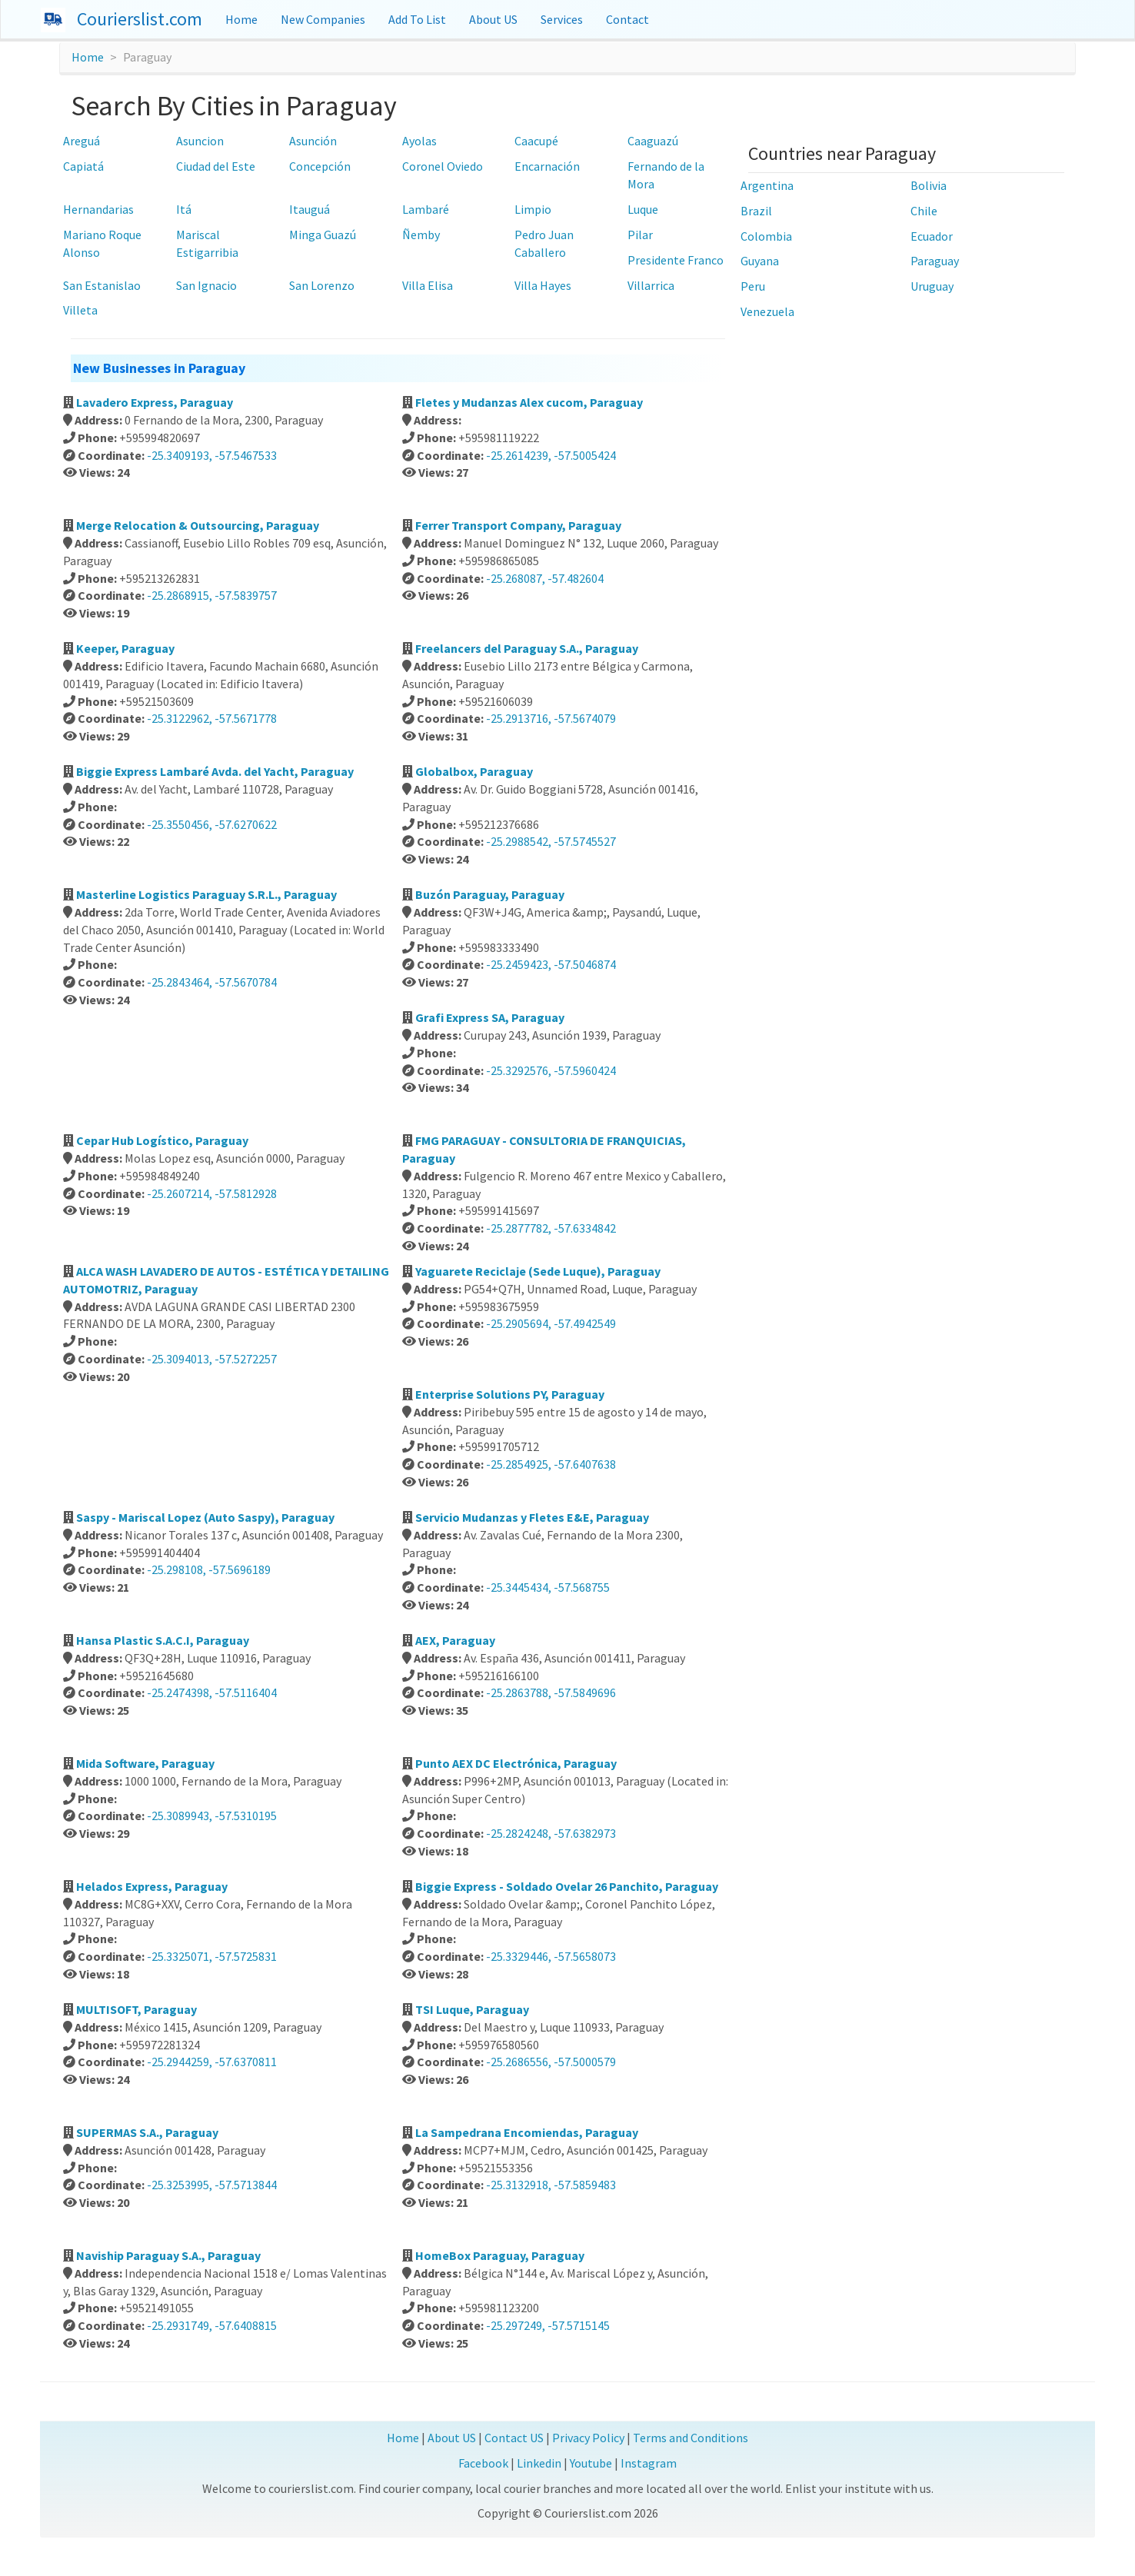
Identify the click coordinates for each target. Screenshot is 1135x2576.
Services (562, 19)
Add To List (417, 19)
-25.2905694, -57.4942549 (551, 1323)
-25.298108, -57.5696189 (209, 1569)
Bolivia (928, 185)
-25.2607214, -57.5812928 (212, 1193)
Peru (753, 286)
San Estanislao (102, 285)
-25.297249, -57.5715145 (548, 2325)
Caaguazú (652, 140)
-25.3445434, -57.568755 (548, 1587)
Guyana (760, 260)
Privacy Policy (588, 2437)
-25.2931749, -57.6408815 (212, 2325)
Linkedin (539, 2463)
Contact (627, 19)
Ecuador (931, 236)
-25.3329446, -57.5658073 (551, 1956)
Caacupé (536, 140)
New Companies (323, 19)
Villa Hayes (542, 285)
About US (493, 19)
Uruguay (932, 286)
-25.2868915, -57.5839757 (212, 595)
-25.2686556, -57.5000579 (551, 2061)
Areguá (81, 140)
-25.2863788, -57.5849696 (551, 1692)
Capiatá (83, 166)
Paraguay (934, 260)
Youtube (591, 2463)
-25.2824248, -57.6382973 (551, 1833)
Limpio (532, 209)
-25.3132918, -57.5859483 (551, 2184)
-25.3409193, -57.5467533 (212, 455)
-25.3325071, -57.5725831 (212, 1956)
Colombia (766, 236)
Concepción (320, 166)
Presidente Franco (675, 260)
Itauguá (309, 209)
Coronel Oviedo (442, 166)
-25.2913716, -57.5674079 (551, 718)
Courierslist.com (139, 19)
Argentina (767, 185)
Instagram (649, 2463)
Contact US (514, 2437)
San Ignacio (206, 285)
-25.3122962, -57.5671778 (212, 718)
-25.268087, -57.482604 (545, 578)
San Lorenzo (321, 285)
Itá (183, 209)
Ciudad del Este (215, 166)
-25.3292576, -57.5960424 (551, 1070)
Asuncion (200, 140)
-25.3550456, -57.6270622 (212, 824)
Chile (923, 210)
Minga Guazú (322, 234)
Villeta (80, 310)
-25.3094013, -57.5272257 (212, 1358)
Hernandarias (98, 209)
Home (241, 19)
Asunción (313, 140)
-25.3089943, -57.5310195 (212, 1815)
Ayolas (419, 140)
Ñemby (421, 234)
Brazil (756, 210)
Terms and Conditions (690, 2437)
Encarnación (547, 166)
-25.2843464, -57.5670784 (212, 982)
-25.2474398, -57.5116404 (212, 1692)
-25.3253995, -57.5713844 (212, 2184)
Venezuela (767, 311)
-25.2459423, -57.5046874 (551, 964)
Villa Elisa (427, 285)
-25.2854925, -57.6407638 (551, 1464)
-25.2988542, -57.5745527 (551, 841)
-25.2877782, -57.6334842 (551, 1228)
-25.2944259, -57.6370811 (212, 2061)
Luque (642, 209)
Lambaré (425, 209)
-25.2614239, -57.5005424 (551, 455)
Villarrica (650, 285)
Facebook (483, 2463)
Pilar (640, 234)
